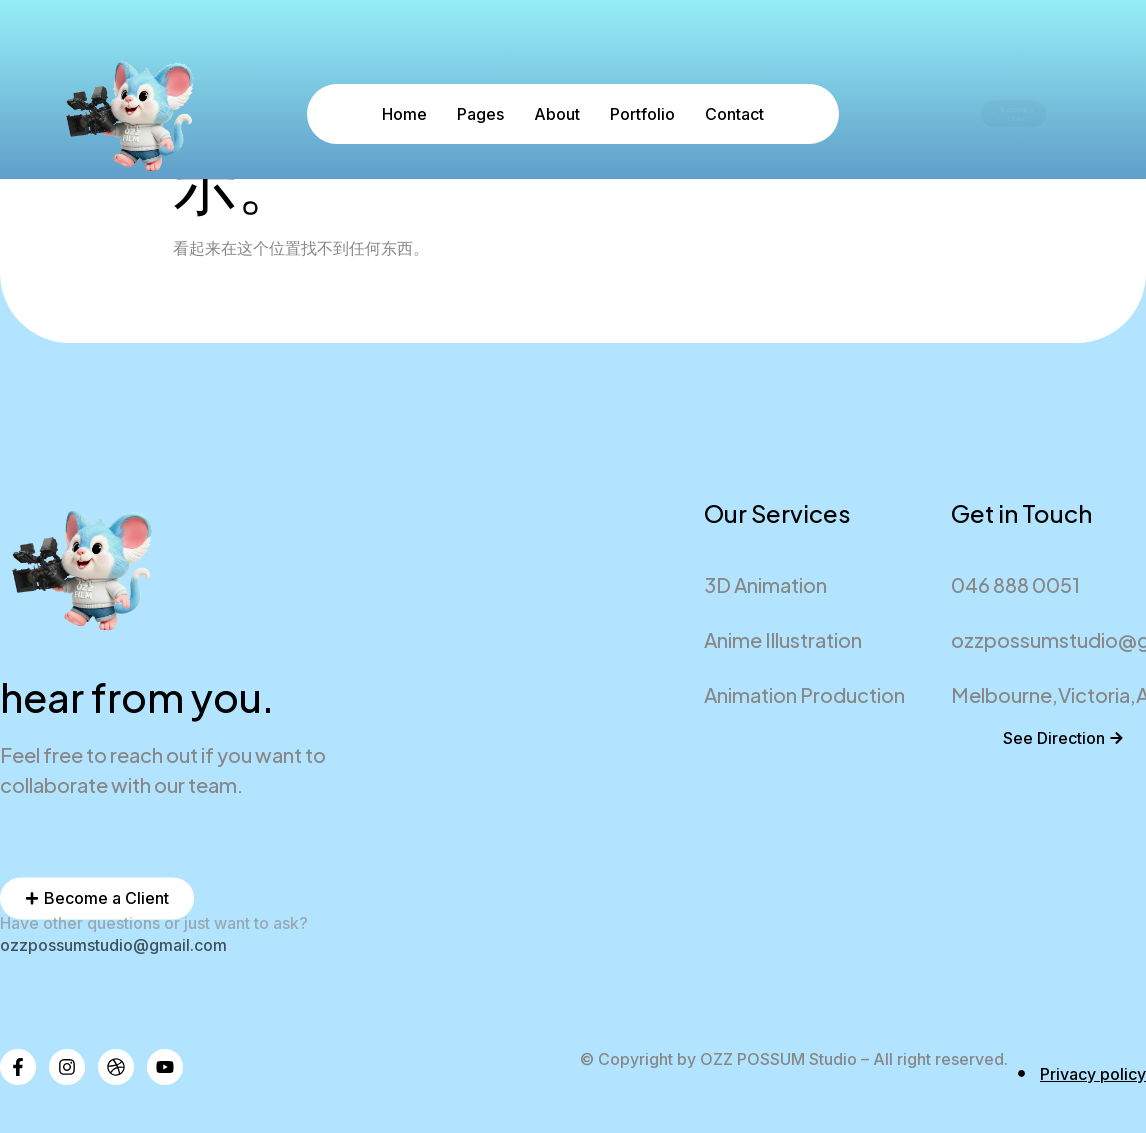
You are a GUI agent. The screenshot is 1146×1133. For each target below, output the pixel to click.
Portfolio (642, 114)
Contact (734, 114)
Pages (480, 114)
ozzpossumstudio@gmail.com (113, 945)
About (557, 114)
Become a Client (1009, 114)
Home (404, 114)
